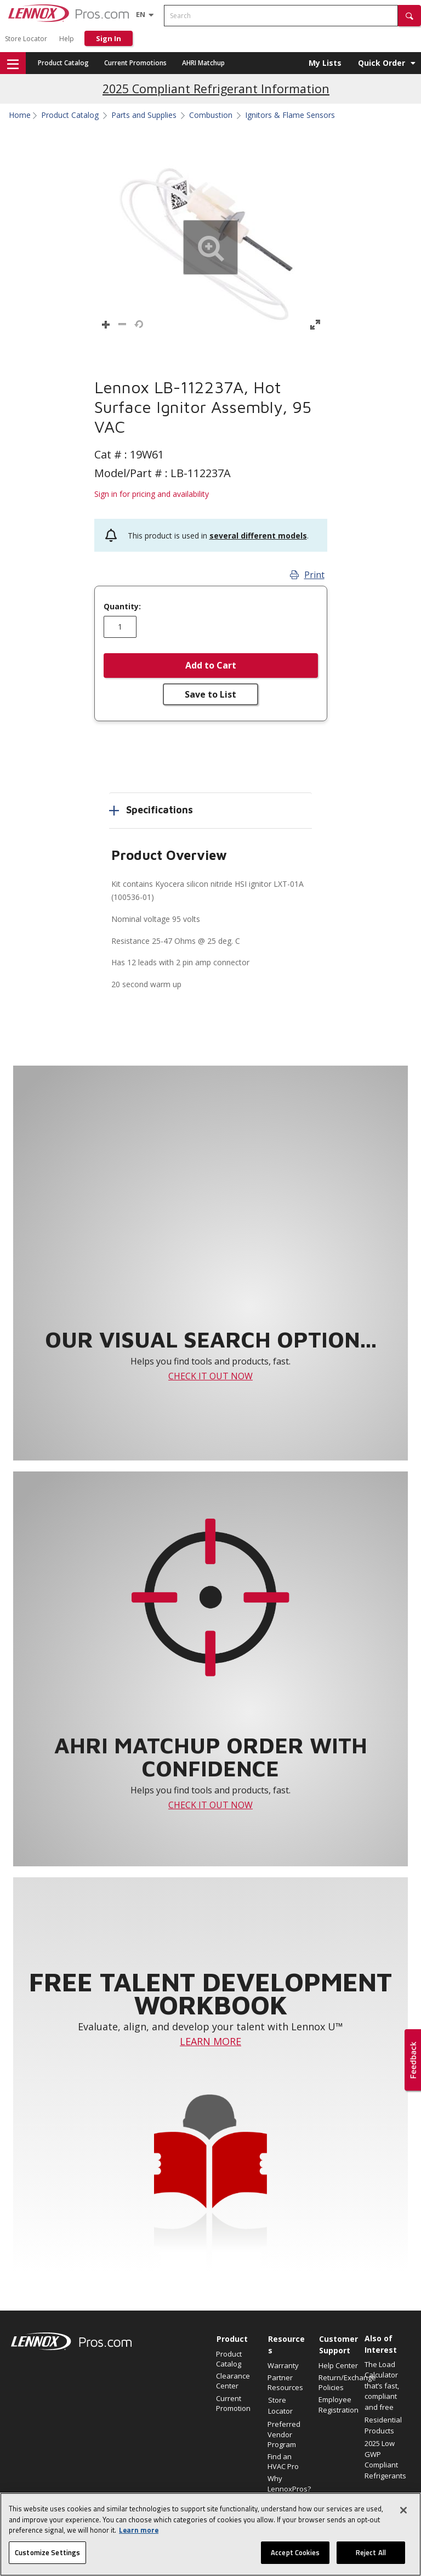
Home (20, 115)
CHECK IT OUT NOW (210, 1376)
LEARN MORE (210, 2041)
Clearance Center (233, 2381)
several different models (258, 535)
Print (307, 575)
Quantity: (122, 607)
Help (66, 38)
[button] (409, 15)
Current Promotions (135, 62)
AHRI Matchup (203, 62)
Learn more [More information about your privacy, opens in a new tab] (138, 2533)
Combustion (210, 115)
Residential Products (383, 2425)
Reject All (371, 2556)
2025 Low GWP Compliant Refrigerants (385, 2459)
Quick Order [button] (381, 63)
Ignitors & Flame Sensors (290, 115)
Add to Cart (210, 665)
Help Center (338, 2365)
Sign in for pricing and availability (151, 494)
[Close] (403, 2514)
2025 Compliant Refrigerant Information (216, 89)
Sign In (108, 38)
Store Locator (26, 38)
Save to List (210, 694)
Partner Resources (285, 2382)
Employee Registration (338, 2404)
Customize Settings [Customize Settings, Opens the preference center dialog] (47, 2556)
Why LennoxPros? (288, 2483)
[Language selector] (140, 14)
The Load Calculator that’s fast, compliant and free (382, 2385)
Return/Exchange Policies (338, 2382)
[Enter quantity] (120, 627)
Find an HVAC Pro (283, 2461)
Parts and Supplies (144, 115)
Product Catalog (63, 62)
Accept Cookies (295, 2556)
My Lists (325, 63)
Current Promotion (233, 2403)
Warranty (283, 2365)
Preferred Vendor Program (284, 2434)
